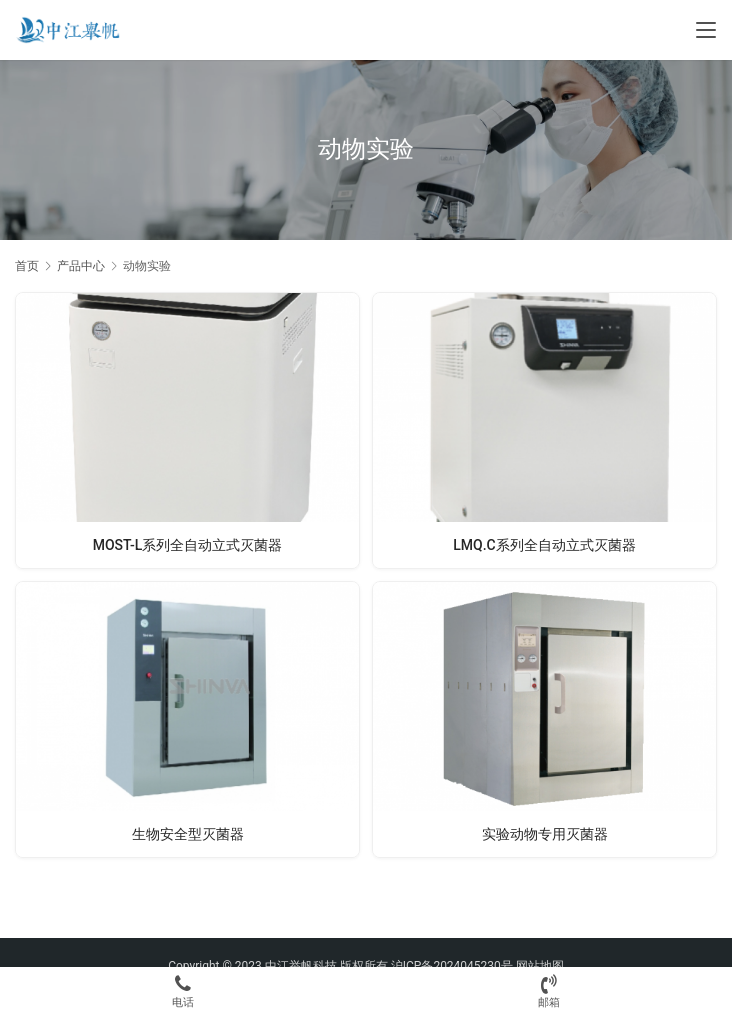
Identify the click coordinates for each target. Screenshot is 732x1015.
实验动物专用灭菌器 (545, 834)
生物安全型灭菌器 (188, 834)
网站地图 (540, 966)
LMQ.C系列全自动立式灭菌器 (544, 545)
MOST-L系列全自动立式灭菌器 (188, 545)
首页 (27, 266)
